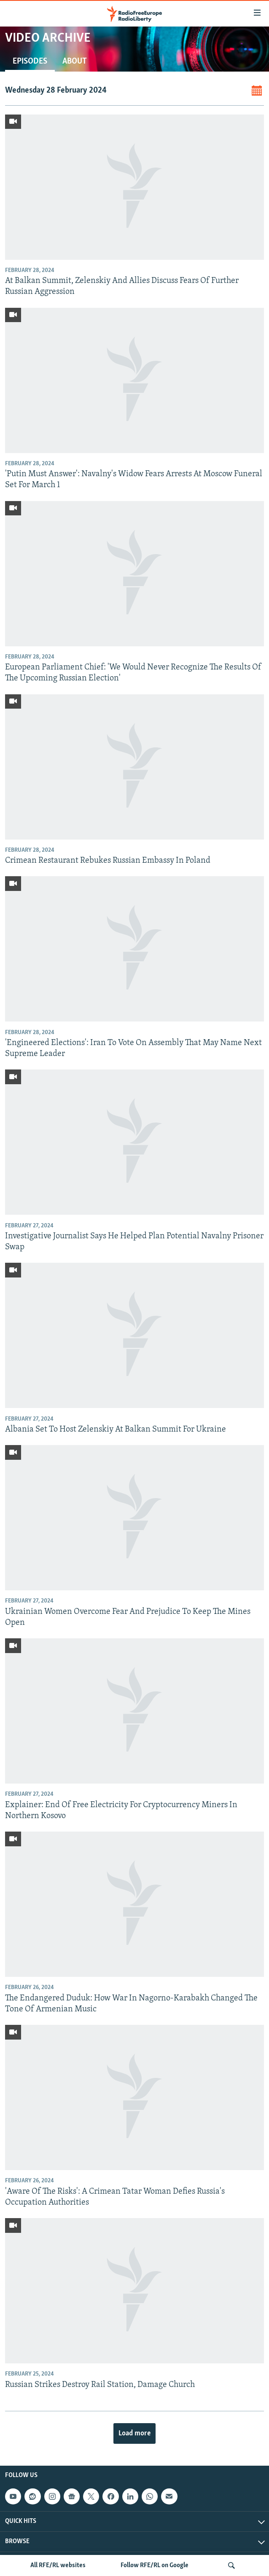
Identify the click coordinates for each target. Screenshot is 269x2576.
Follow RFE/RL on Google (154, 2565)
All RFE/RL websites (58, 2565)
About (74, 61)
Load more (134, 2433)
